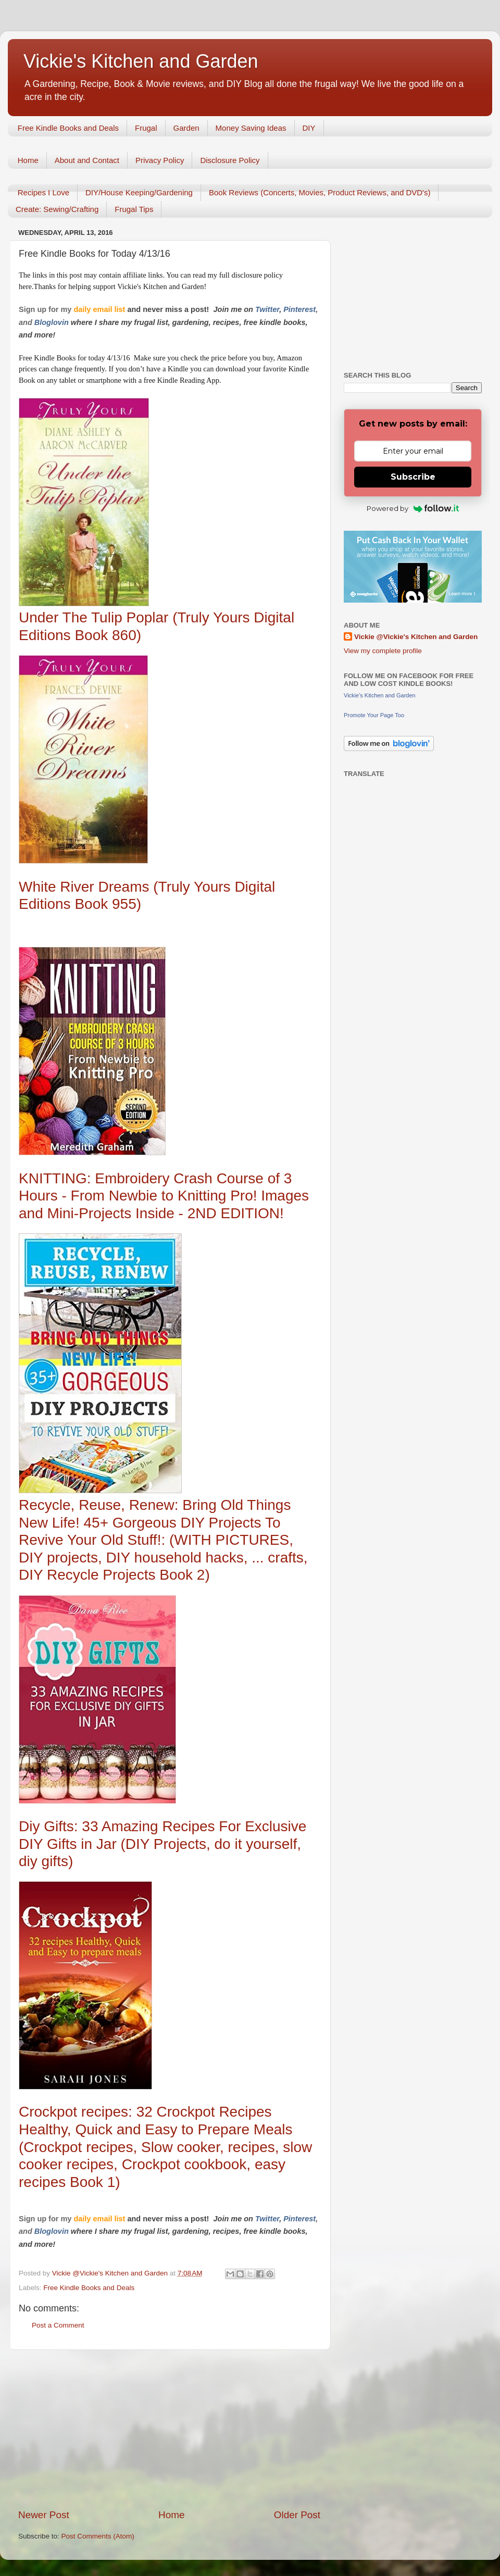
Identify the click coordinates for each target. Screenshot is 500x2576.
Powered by (413, 508)
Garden (186, 127)
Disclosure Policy (229, 160)
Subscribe (413, 477)
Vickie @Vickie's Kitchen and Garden (416, 637)
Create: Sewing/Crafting (57, 209)
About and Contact (87, 160)
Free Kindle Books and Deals (68, 127)
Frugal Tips (134, 209)
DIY (309, 127)
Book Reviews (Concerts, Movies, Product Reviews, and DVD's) (320, 192)
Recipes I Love (43, 192)
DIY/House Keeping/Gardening (139, 192)
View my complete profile (383, 651)
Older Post (297, 2514)
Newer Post (43, 2514)
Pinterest (299, 309)
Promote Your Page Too (374, 715)
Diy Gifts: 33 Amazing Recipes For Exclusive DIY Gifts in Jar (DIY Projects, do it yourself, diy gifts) (162, 1843)
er (275, 309)
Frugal (146, 127)
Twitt (263, 309)
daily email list (100, 309)
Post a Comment (58, 2325)
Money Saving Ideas (251, 127)
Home (28, 160)
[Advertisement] (169, 2429)
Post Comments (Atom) (97, 2536)
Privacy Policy (159, 160)
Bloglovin (52, 322)
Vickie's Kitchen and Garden (140, 61)
